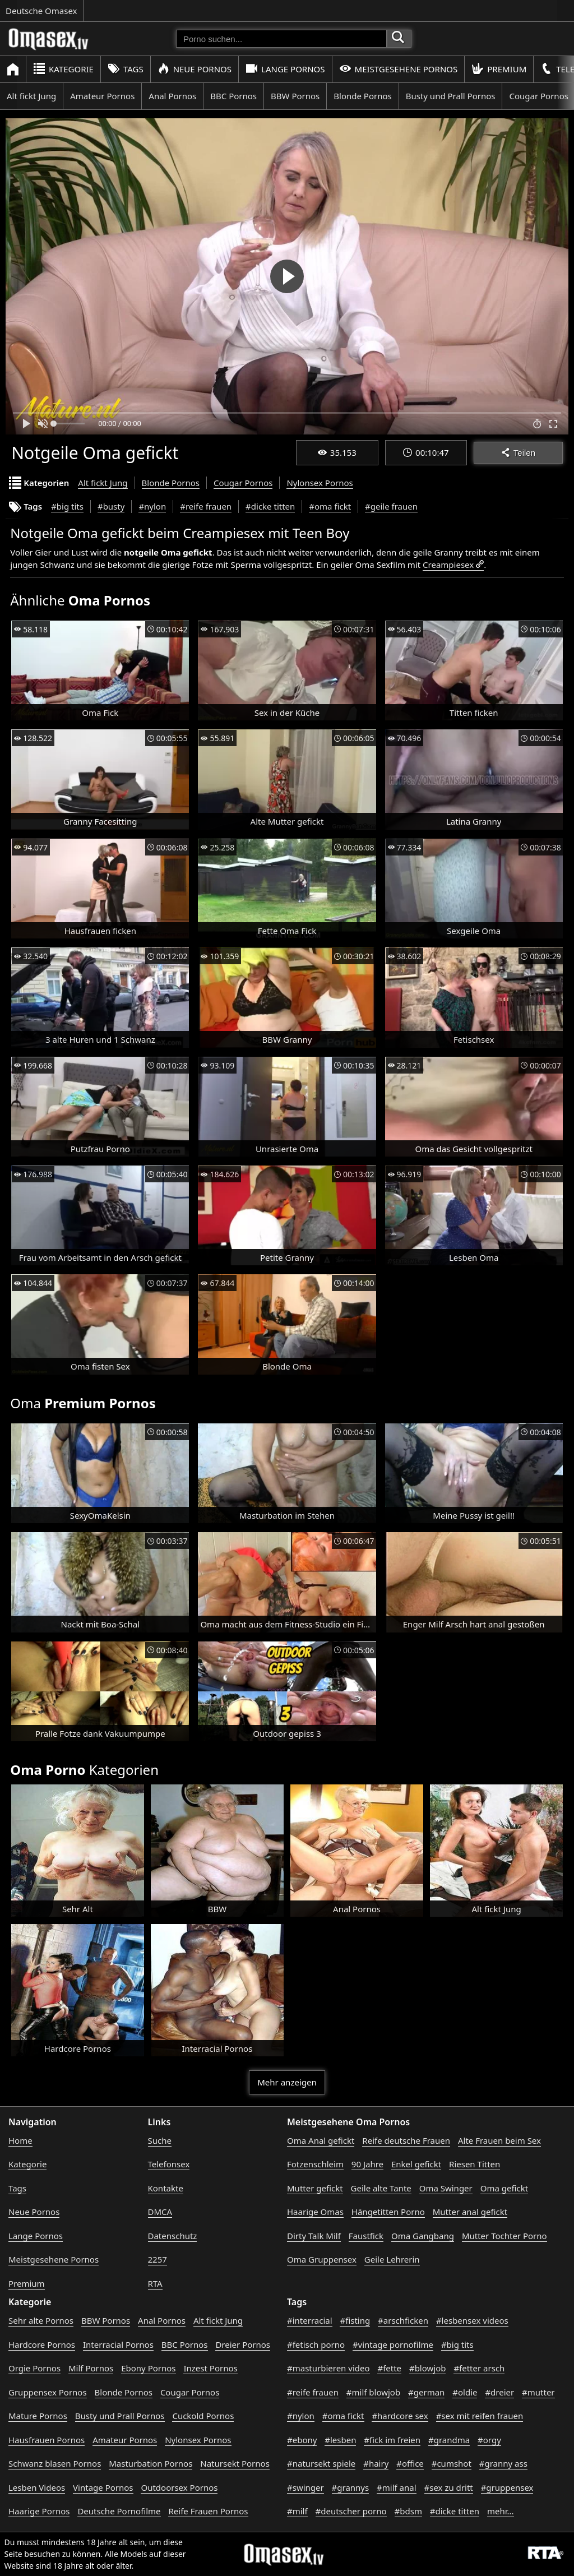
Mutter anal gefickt (470, 2211)
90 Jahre (367, 2164)
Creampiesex (448, 564)
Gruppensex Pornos (47, 2392)
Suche (160, 2140)
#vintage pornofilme (393, 2344)
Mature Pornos (37, 2415)
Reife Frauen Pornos (208, 2511)
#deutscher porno (351, 2511)
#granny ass (503, 2463)
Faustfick (366, 2235)
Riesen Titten (474, 2164)
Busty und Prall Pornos (451, 95)
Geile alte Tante (381, 2188)
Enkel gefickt (416, 2164)
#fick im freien (392, 2439)
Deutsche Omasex (41, 10)
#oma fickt (330, 506)
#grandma (449, 2439)
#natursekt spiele (321, 2463)
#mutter (538, 2392)
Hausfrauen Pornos (46, 2439)
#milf (297, 2511)
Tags (126, 69)
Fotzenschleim (315, 2164)
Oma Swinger (446, 2188)
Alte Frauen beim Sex (499, 2140)
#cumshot (451, 2463)
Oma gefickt (504, 2188)
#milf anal (396, 2487)
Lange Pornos (285, 69)
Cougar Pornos (243, 482)
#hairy (375, 2463)
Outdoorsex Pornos (179, 2487)
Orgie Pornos (34, 2368)
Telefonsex (169, 2164)
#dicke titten (270, 506)
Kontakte (165, 2188)
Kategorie (63, 69)
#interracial (309, 2320)
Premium (498, 69)
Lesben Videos (36, 2487)
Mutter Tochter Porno (504, 2235)
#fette (389, 2368)
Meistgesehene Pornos (398, 69)
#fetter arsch (478, 2368)
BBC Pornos (233, 95)
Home (20, 2140)
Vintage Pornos (103, 2487)
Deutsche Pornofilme (118, 2511)
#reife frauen (206, 506)
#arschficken (403, 2320)
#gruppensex (507, 2487)
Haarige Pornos (39, 2511)
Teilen (518, 452)
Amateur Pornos (102, 95)
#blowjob (427, 2368)
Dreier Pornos (242, 2344)
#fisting (355, 2320)
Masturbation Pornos (150, 2463)
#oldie (464, 2392)
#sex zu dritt (448, 2487)
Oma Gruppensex (322, 2259)
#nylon (152, 506)
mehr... (500, 2511)
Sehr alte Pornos (40, 2320)
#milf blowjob (373, 2392)
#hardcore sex (400, 2415)
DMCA (160, 2211)
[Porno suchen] (281, 39)
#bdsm (408, 2511)
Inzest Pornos (210, 2368)
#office (410, 2463)
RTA (155, 2283)
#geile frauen (391, 506)
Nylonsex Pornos (319, 482)
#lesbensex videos (472, 2320)
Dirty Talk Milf (314, 2235)
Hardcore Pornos (41, 2344)
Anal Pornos (172, 95)
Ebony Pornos (148, 2368)
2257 (157, 2259)
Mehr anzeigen (286, 2082)
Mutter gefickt (315, 2188)
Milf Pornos (90, 2368)
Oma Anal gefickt (320, 2140)
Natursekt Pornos (235, 2463)
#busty (111, 506)
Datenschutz (172, 2235)
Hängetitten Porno (388, 2211)
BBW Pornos (295, 95)
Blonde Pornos (362, 95)
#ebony (302, 2439)
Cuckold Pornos (203, 2415)
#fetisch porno (316, 2344)
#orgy (489, 2439)
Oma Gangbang (422, 2235)
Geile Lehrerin (392, 2259)
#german (426, 2392)
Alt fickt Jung (31, 95)
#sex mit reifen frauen (480, 2415)
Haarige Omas (315, 2211)
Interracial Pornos (118, 2344)
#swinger (305, 2487)
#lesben (340, 2439)
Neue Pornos (195, 69)
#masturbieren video (328, 2368)
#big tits (67, 506)
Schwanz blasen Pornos (54, 2463)
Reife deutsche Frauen (406, 2140)
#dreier (499, 2392)
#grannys (350, 2487)
